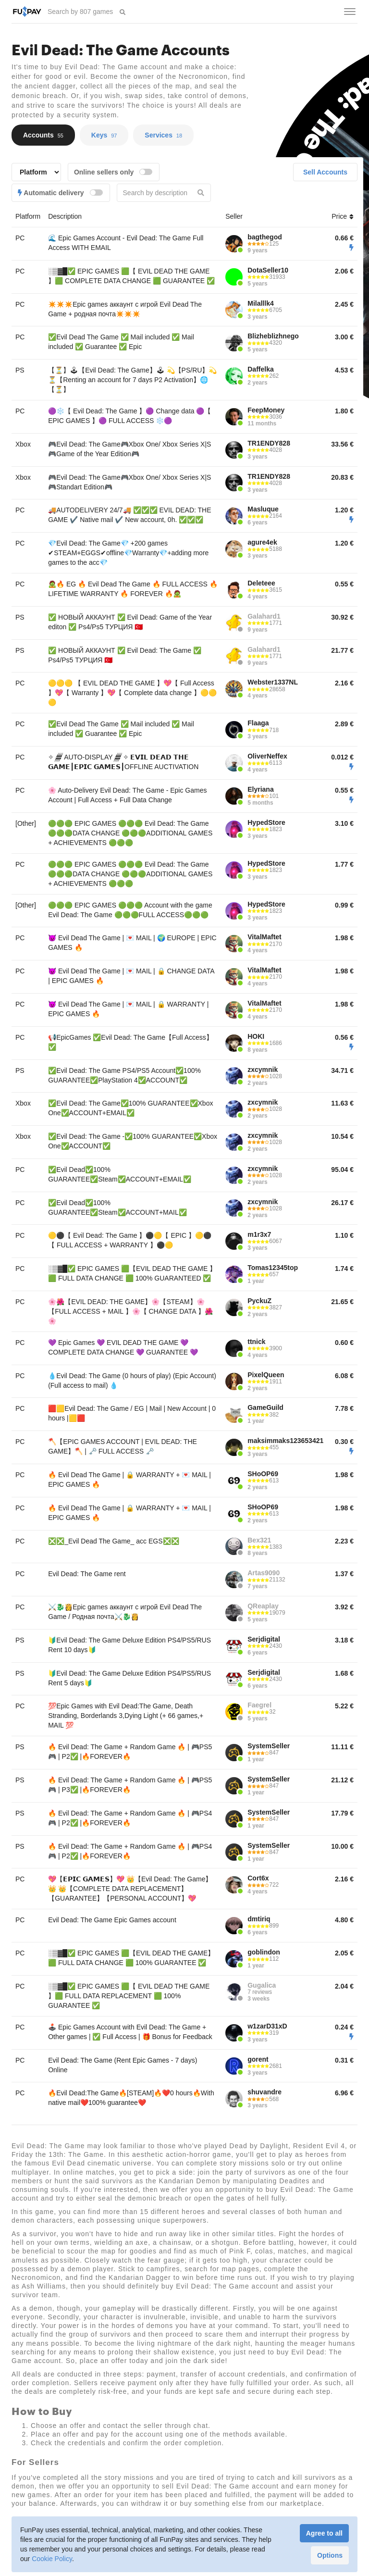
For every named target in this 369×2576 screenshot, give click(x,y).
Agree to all (324, 2533)
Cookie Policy (52, 2559)
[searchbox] (81, 11)
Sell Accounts (325, 172)
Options (330, 2555)
